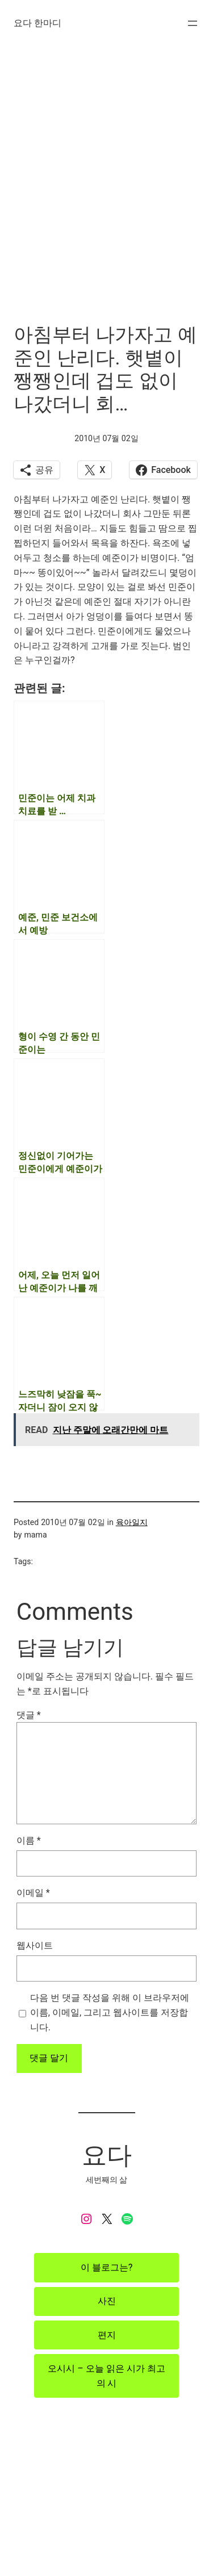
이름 (28, 1840)
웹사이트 (34, 1945)
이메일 (33, 1892)
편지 (107, 2335)
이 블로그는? (107, 2267)
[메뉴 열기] (192, 23)
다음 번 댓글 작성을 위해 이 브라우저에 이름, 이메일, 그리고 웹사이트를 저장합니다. (109, 2012)
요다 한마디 (37, 23)
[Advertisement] (106, 193)
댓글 (28, 1715)
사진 (107, 2301)
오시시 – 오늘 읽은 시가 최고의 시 (106, 2376)
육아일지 (132, 1522)
